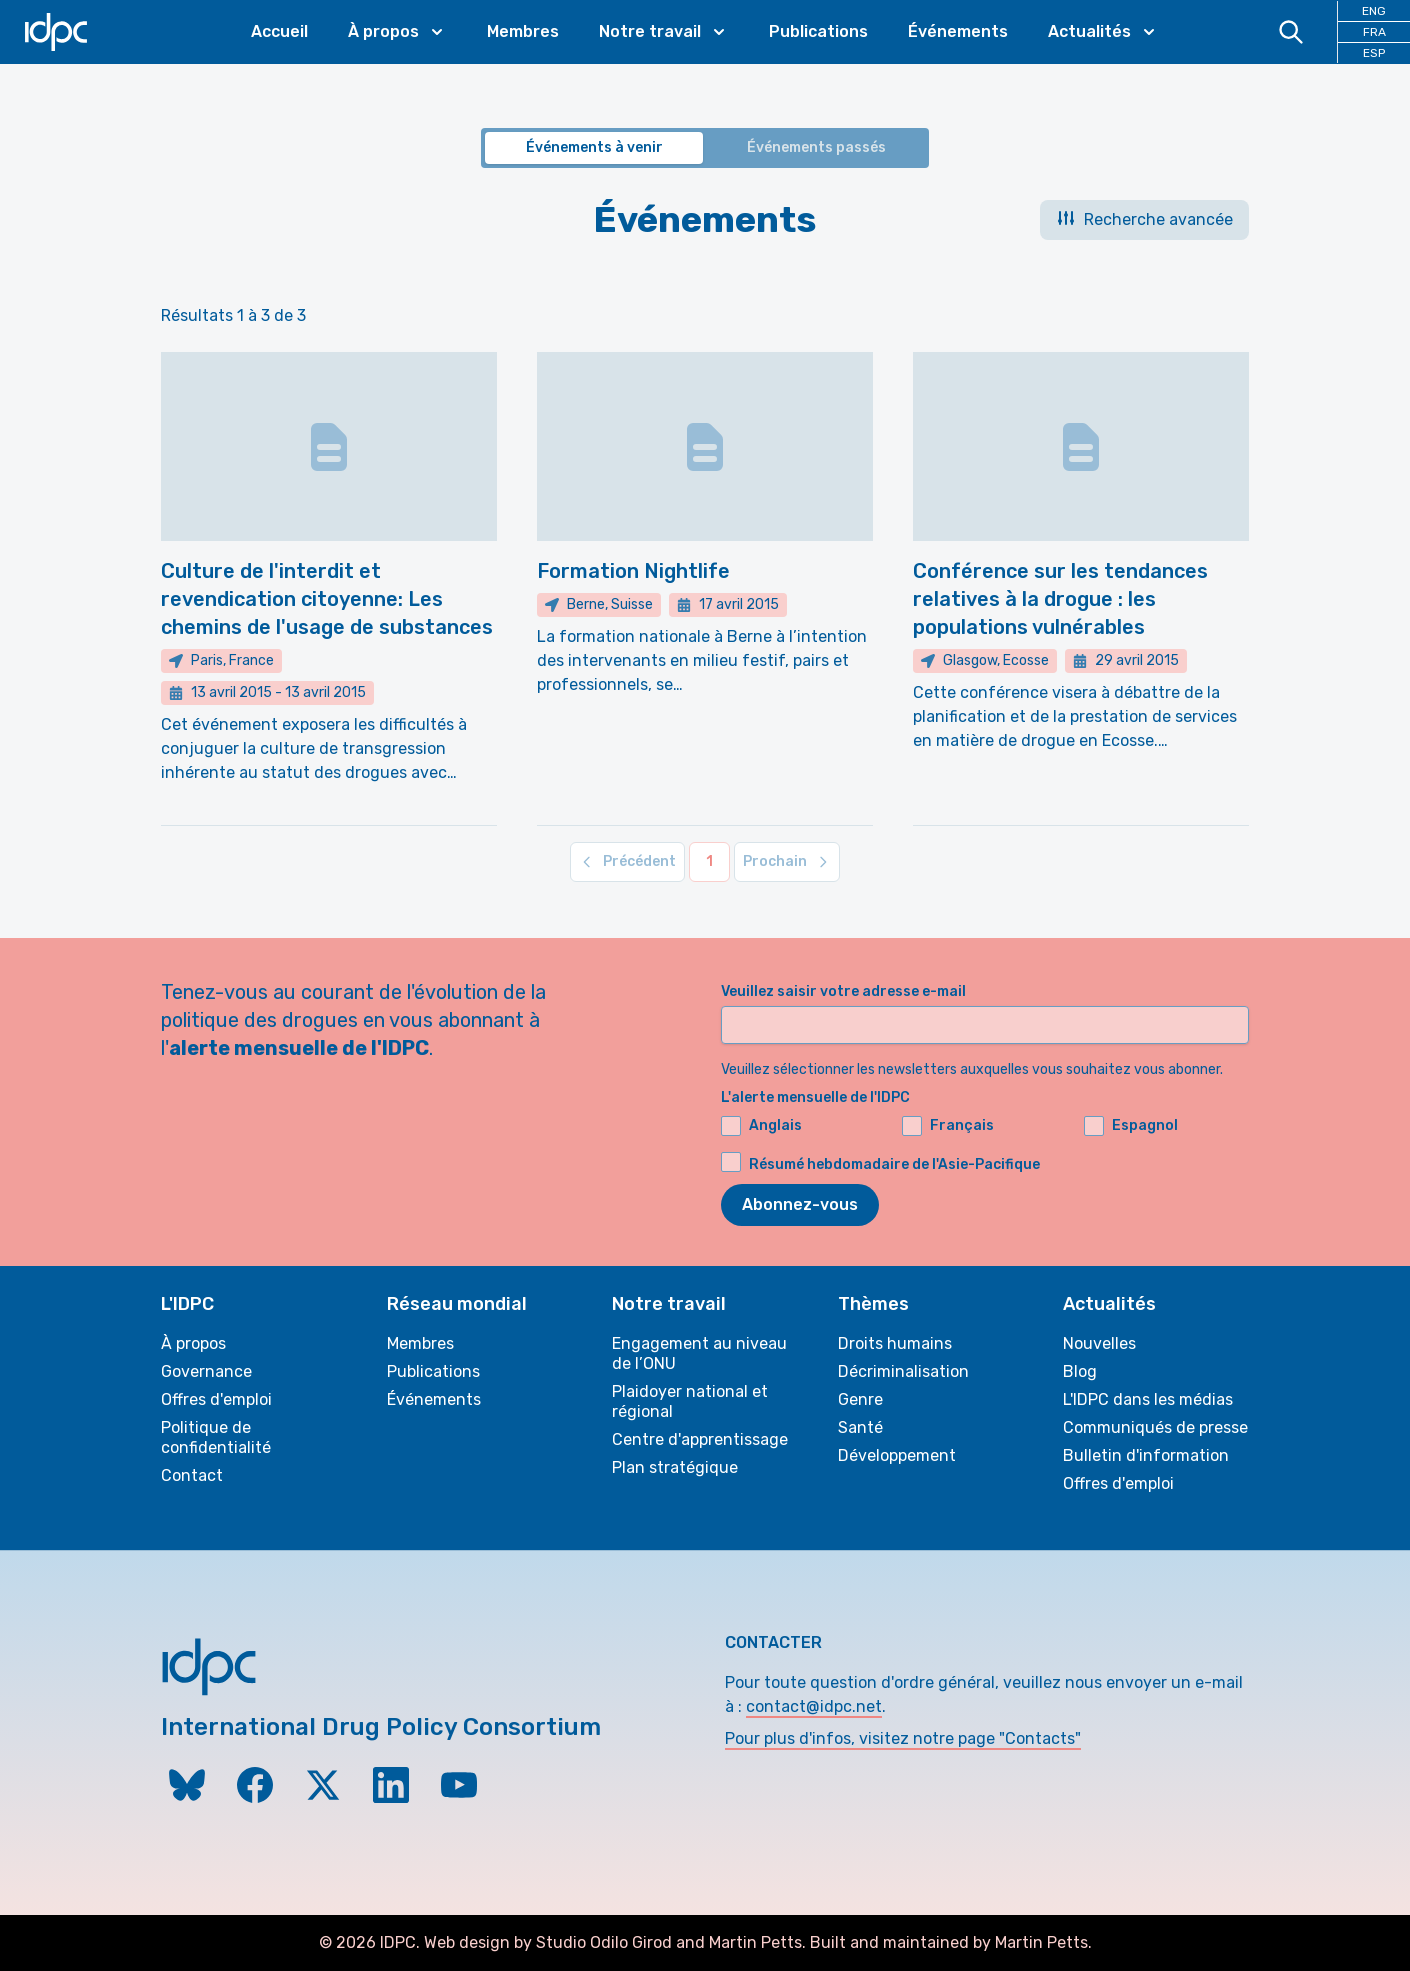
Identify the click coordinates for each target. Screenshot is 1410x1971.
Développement (897, 1455)
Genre (860, 1399)
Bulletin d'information (1146, 1455)
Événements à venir (594, 147)
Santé (860, 1427)
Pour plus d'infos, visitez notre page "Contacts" (903, 1738)
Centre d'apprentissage (700, 1439)
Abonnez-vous (800, 1204)
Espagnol (1131, 1126)
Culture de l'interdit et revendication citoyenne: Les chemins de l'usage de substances (327, 599)
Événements (958, 31)
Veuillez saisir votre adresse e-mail (843, 991)
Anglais (761, 1126)
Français (948, 1126)
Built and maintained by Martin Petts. (951, 1942)
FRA (1374, 32)
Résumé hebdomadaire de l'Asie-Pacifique (894, 1164)
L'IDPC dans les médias (1148, 1399)
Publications (818, 31)
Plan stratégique (675, 1467)
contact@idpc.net (814, 1706)
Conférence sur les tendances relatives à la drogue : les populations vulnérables (1060, 599)
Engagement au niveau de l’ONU (699, 1353)
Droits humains (895, 1343)
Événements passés (816, 147)
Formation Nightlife (633, 571)
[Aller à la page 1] (709, 862)
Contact (192, 1475)
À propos (193, 1343)
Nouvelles (1099, 1343)
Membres (523, 31)
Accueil (279, 31)
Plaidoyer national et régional (690, 1401)
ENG (1374, 11)
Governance (206, 1371)
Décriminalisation (903, 1371)
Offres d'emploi (216, 1399)
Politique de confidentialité (216, 1437)
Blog (1080, 1371)
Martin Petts (755, 1942)
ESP (1374, 53)
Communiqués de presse (1155, 1427)
